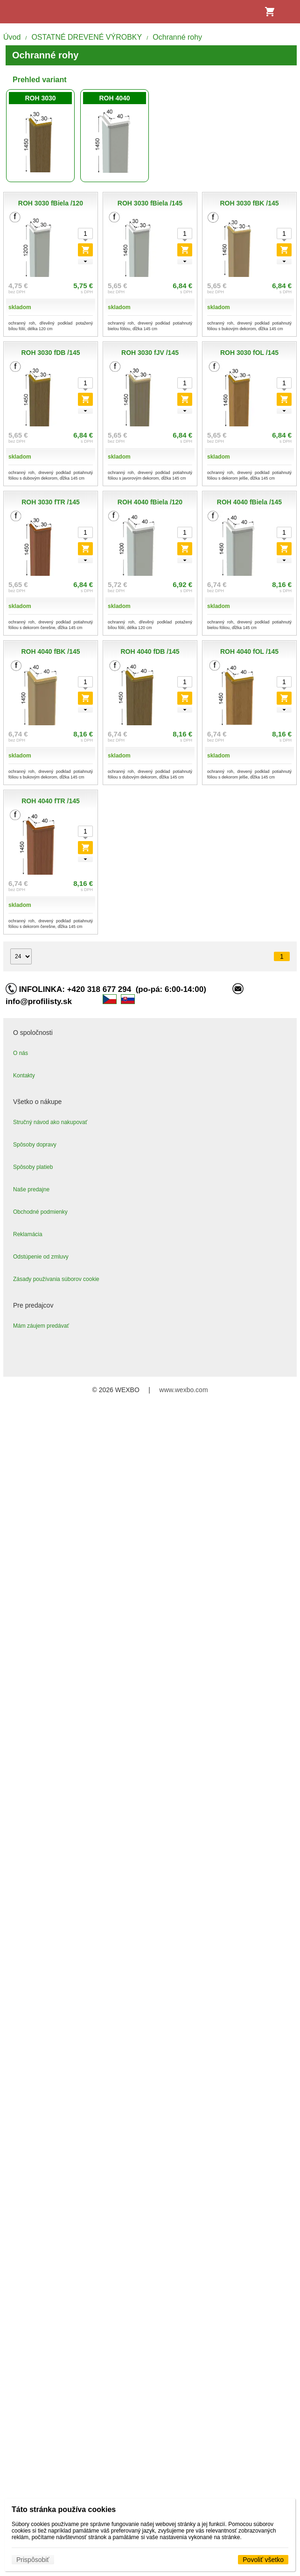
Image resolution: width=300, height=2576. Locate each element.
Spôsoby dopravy (34, 1144)
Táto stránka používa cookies (64, 2509)
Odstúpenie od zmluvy (41, 1256)
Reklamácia (27, 1234)
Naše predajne (31, 1189)
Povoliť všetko (263, 2559)
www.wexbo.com (183, 1390)
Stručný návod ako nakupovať (50, 1122)
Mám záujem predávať (41, 1326)
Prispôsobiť (32, 2559)
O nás (20, 1053)
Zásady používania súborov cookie (56, 1279)
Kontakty (24, 1075)
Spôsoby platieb (33, 1167)
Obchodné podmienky (40, 1212)
